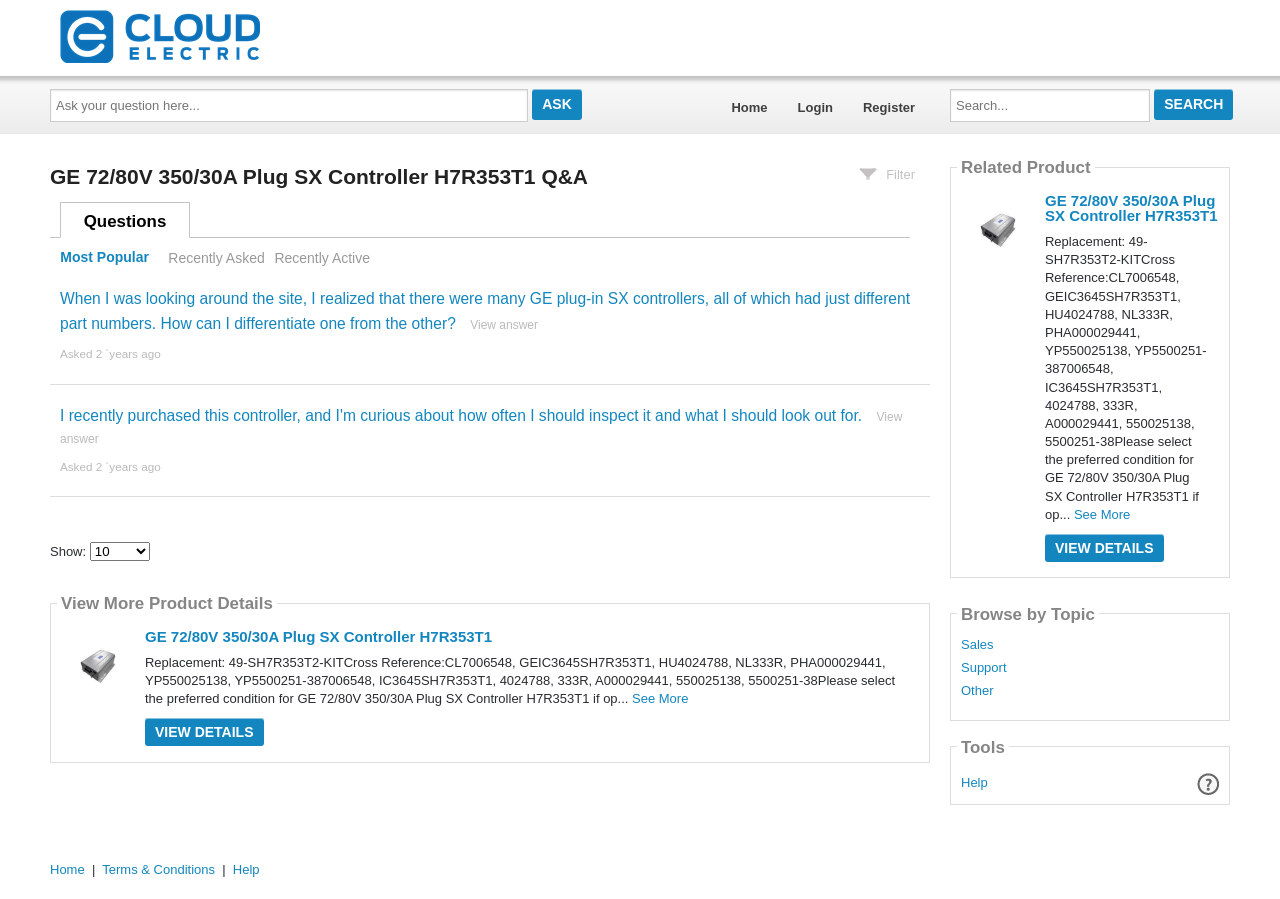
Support (984, 668)
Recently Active (322, 258)
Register (889, 107)
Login (815, 107)
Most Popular (104, 258)
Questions (125, 221)
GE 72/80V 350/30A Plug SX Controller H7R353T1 (318, 636)
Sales (977, 645)
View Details (204, 732)
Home (749, 107)
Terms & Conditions (158, 869)
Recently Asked (216, 258)
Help (974, 782)
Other (977, 691)
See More (660, 698)
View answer (504, 325)
